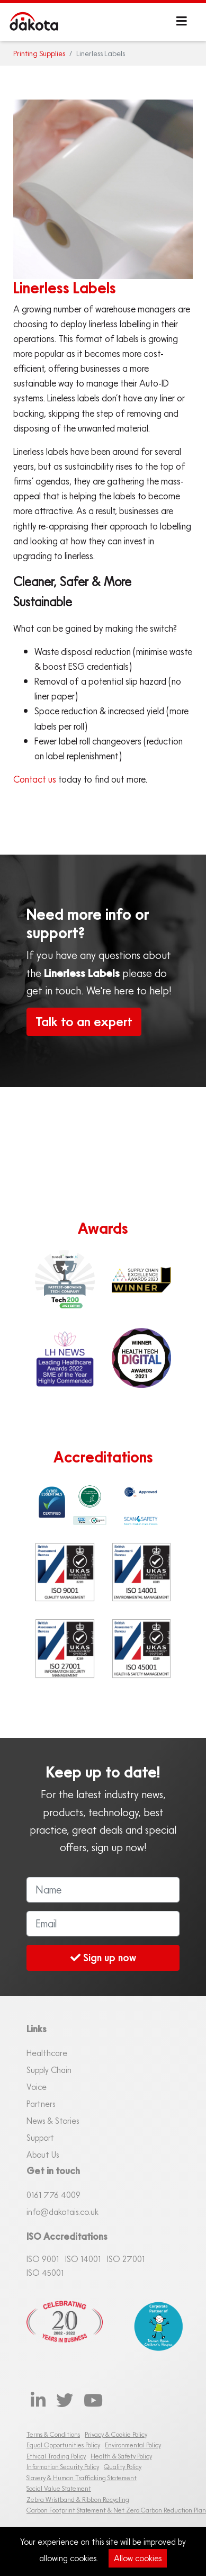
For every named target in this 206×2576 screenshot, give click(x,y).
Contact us (34, 779)
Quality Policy (122, 2466)
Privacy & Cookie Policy (116, 2434)
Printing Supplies (39, 53)
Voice (36, 2087)
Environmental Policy (133, 2445)
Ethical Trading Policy (56, 2456)
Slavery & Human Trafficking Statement (81, 2477)
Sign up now (103, 1957)
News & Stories (52, 2121)
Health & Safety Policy (121, 2456)
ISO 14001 (83, 2259)
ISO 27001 (126, 2259)
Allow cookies (138, 2558)
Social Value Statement (58, 2488)
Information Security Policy (62, 2466)
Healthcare (46, 2053)
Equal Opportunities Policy (63, 2445)
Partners (40, 2104)
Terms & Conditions (53, 2434)
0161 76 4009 (53, 2195)
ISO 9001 (42, 2259)
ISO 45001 (45, 2272)
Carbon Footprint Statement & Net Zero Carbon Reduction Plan (116, 2510)
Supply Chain (48, 2070)
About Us (42, 2154)
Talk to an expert (83, 1021)
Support (40, 2137)
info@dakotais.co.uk (62, 2212)
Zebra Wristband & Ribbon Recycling (77, 2499)
